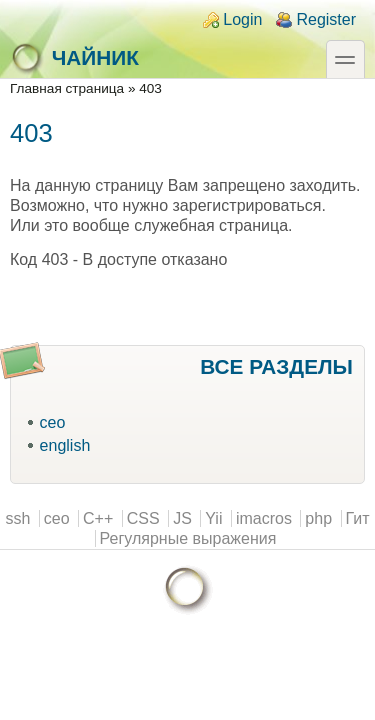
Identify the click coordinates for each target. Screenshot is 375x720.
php (318, 518)
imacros (264, 518)
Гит (358, 518)
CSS (143, 518)
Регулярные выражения (188, 538)
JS (182, 518)
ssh (17, 518)
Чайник (74, 58)
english (65, 445)
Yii (213, 518)
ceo (53, 422)
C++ (98, 518)
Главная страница (67, 88)
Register (326, 19)
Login (242, 19)
